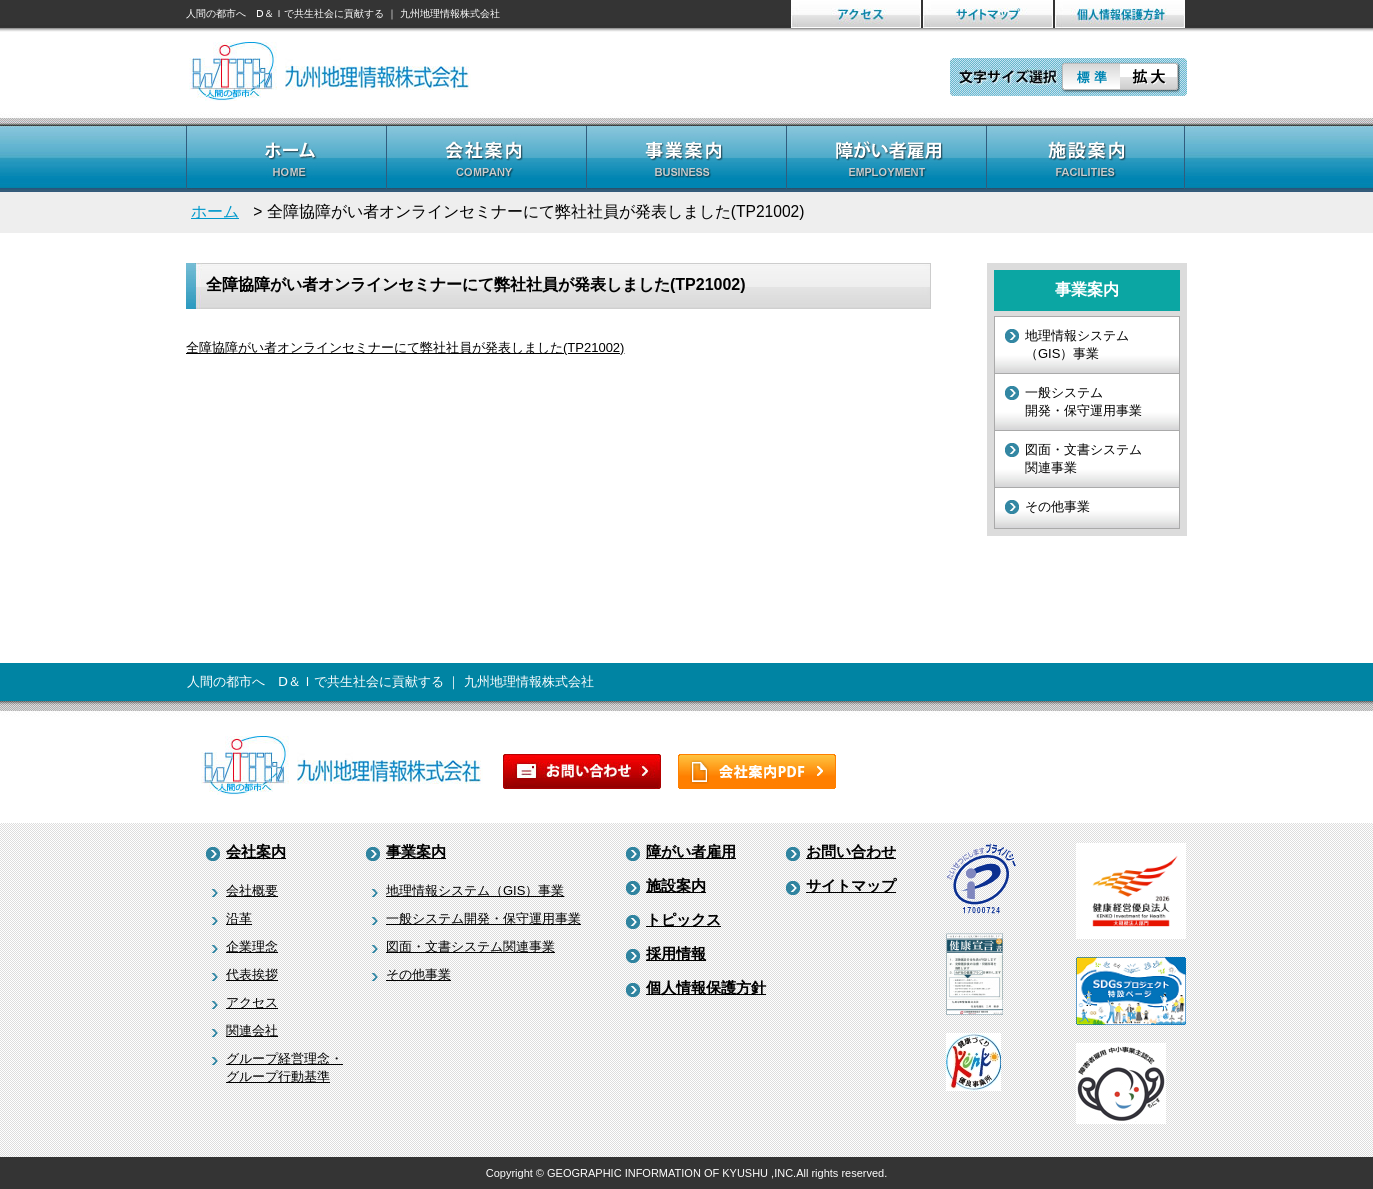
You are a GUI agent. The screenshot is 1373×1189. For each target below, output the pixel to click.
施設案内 (676, 885)
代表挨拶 (252, 974)
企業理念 (252, 946)
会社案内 (256, 851)
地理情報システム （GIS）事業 (1077, 344)
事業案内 (416, 851)
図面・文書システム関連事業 (470, 946)
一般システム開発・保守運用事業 (483, 918)
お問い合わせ (851, 851)
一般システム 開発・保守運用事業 (1083, 401)
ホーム (215, 211)
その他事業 (1057, 506)
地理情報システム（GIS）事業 (475, 890)
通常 (1090, 77)
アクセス (252, 1002)
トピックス (683, 919)
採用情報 (676, 953)
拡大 (1150, 77)
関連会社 (252, 1030)
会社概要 (252, 890)
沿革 (239, 918)
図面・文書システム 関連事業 (1083, 458)
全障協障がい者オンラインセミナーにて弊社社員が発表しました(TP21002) (405, 347)
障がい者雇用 (691, 851)
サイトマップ (851, 885)
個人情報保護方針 (706, 987)
